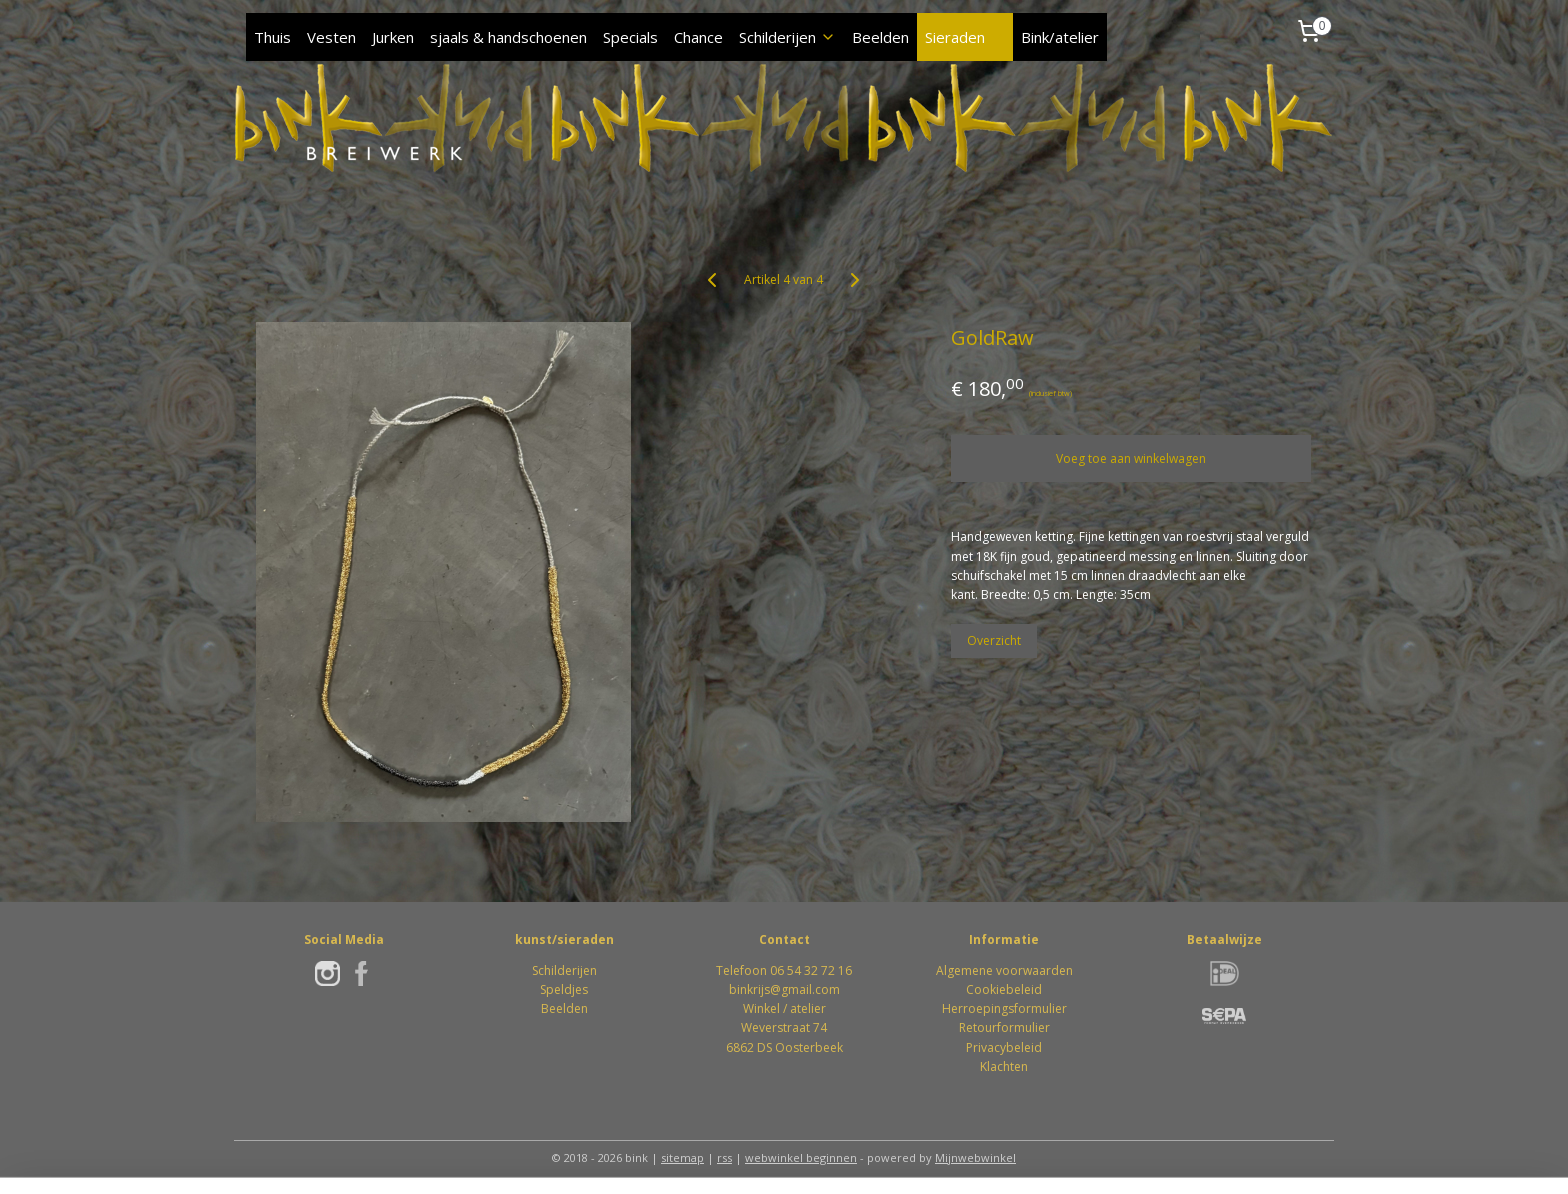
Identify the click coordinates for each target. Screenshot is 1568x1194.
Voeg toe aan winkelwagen (1132, 458)
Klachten (1004, 1066)
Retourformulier (1004, 1027)
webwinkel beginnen (801, 1157)
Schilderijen (787, 37)
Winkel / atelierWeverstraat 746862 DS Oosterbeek (784, 1027)
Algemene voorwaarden (1004, 970)
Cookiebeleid (1004, 989)
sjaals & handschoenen (508, 37)
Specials (630, 37)
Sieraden (965, 37)
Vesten (331, 37)
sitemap (682, 1157)
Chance (698, 37)
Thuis (272, 37)
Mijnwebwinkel (975, 1157)
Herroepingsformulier (1004, 1008)
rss (724, 1157)
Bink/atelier (1060, 37)
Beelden (880, 37)
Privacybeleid (1004, 1047)
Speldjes (564, 989)
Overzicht (995, 640)
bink (741, 989)
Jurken (393, 37)
